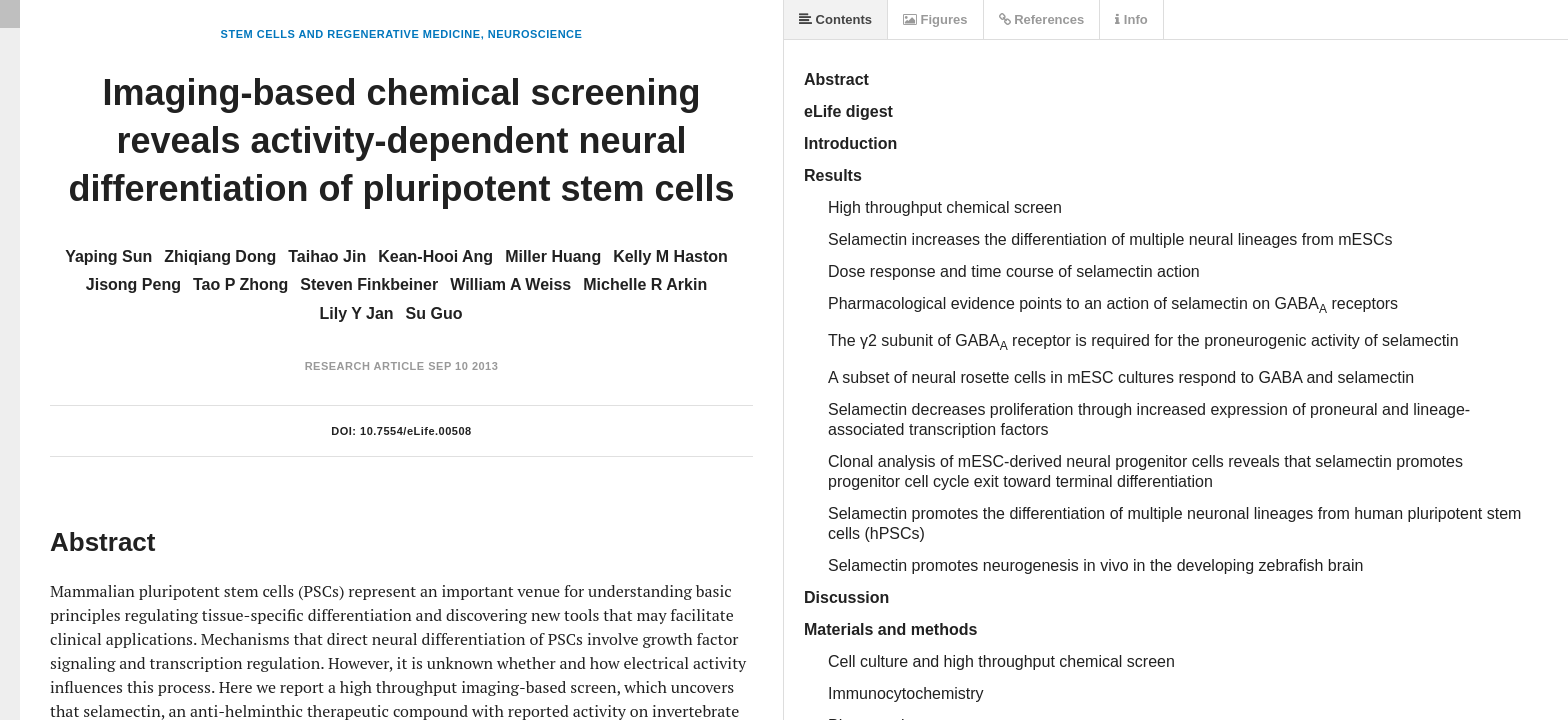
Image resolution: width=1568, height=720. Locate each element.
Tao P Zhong (240, 284)
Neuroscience (535, 34)
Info (1131, 19)
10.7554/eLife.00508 (416, 431)
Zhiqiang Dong (220, 256)
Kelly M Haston (670, 256)
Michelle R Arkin (645, 284)
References (1042, 19)
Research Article (365, 366)
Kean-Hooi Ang (435, 256)
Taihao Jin (327, 256)
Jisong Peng (133, 284)
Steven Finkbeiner (369, 284)
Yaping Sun (108, 256)
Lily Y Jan (356, 313)
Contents (835, 19)
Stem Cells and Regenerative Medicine (351, 34)
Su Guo (434, 313)
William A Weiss (510, 284)
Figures (935, 19)
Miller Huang (553, 256)
